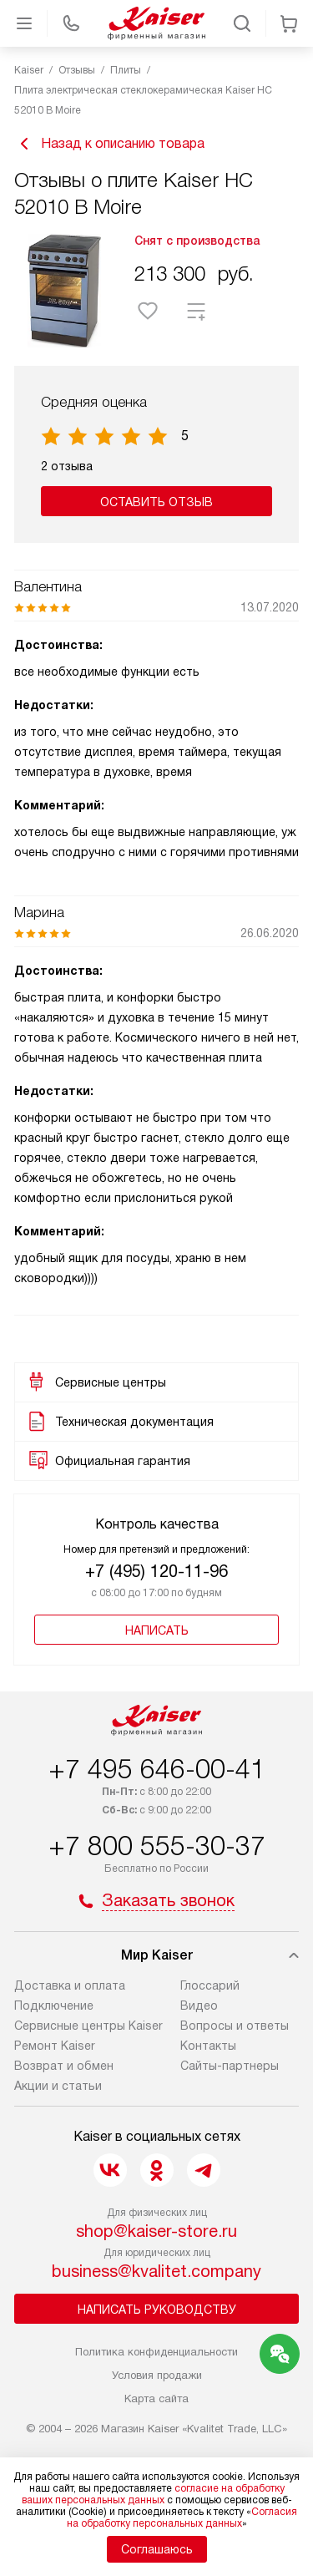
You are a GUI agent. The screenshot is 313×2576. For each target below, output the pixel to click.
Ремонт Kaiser (54, 2045)
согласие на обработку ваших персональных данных (153, 2494)
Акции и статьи (58, 2085)
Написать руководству (157, 2309)
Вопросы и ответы (234, 2025)
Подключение (53, 2005)
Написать (157, 1630)
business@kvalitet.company (156, 2271)
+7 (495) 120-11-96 (156, 1571)
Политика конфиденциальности (156, 2351)
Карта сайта (156, 2398)
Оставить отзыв (156, 502)
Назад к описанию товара (109, 144)
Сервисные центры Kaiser (88, 2025)
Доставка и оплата (69, 1985)
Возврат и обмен (64, 2065)
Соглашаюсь (157, 2549)
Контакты (208, 2045)
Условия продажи (157, 2375)
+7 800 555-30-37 (156, 1846)
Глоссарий (210, 1985)
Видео (199, 2005)
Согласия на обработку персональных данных (182, 2517)
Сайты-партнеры (229, 2065)
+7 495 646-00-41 (156, 1769)
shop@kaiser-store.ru (156, 2231)
